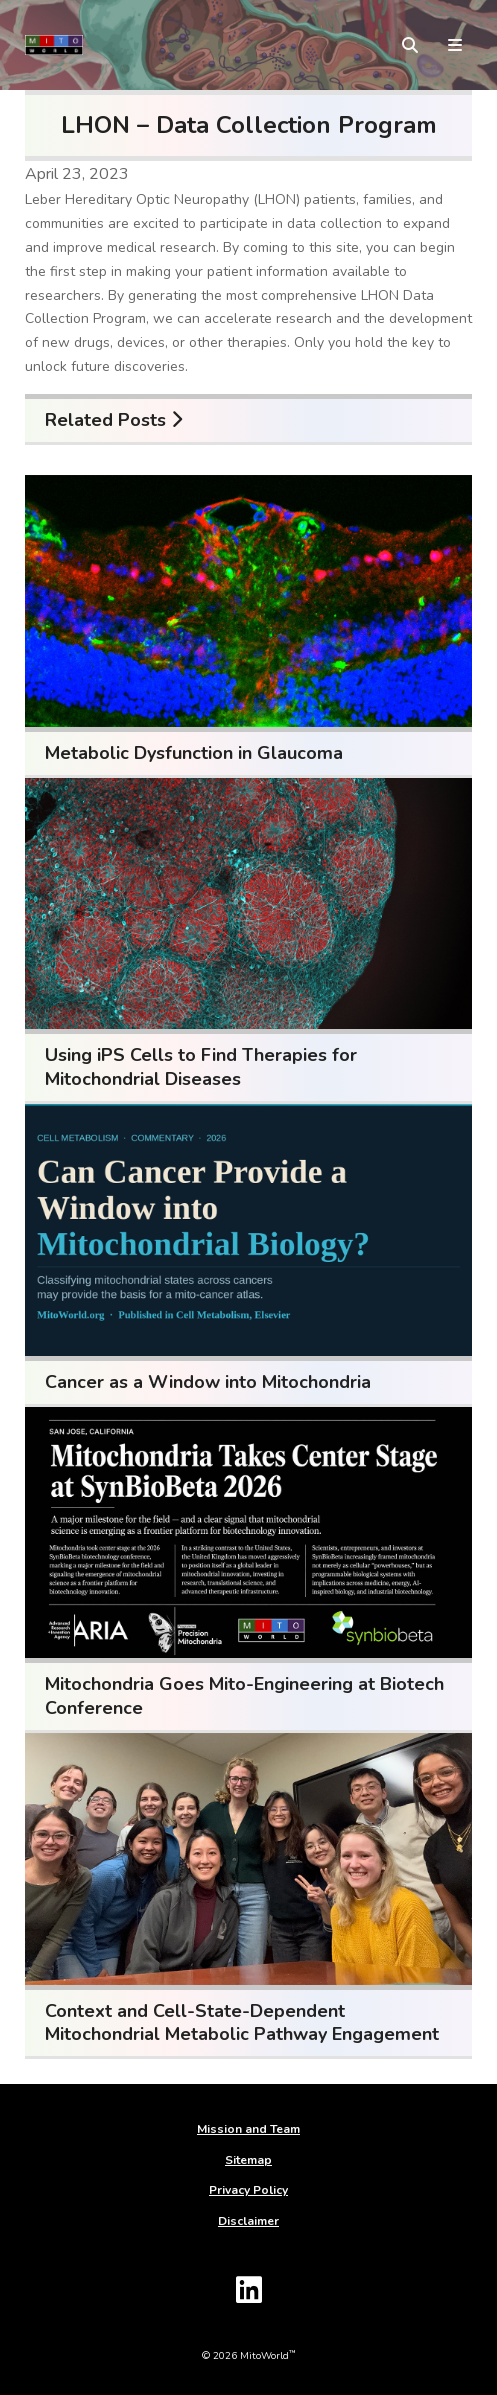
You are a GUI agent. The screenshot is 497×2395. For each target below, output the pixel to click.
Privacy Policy (248, 2190)
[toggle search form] (410, 45)
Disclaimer (248, 2221)
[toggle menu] (455, 45)
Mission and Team (248, 2129)
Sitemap (248, 2160)
